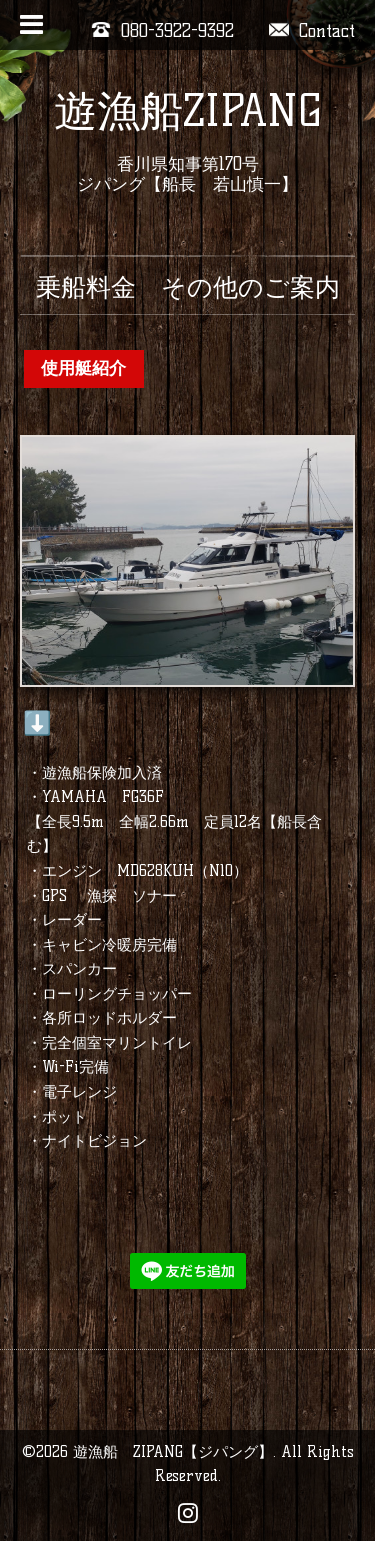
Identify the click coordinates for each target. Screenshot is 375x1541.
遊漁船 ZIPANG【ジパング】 (173, 1451)
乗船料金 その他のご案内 (188, 287)
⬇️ (37, 723)
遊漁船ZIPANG (188, 110)
